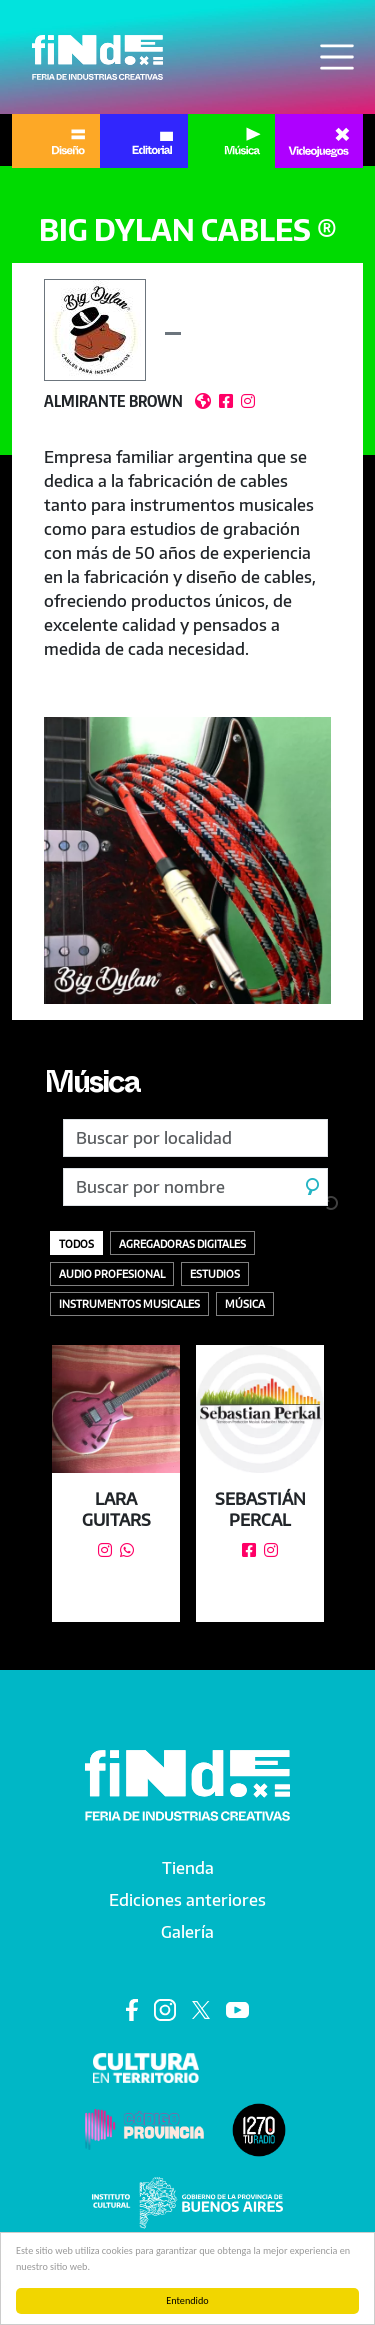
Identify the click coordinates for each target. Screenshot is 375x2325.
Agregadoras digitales (182, 1243)
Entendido (187, 2300)
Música (92, 1087)
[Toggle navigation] (337, 57)
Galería (187, 1932)
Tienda (188, 1868)
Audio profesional (112, 1273)
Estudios (215, 1273)
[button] (187, 860)
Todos (76, 1243)
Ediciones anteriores (187, 1900)
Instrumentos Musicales (129, 1303)
